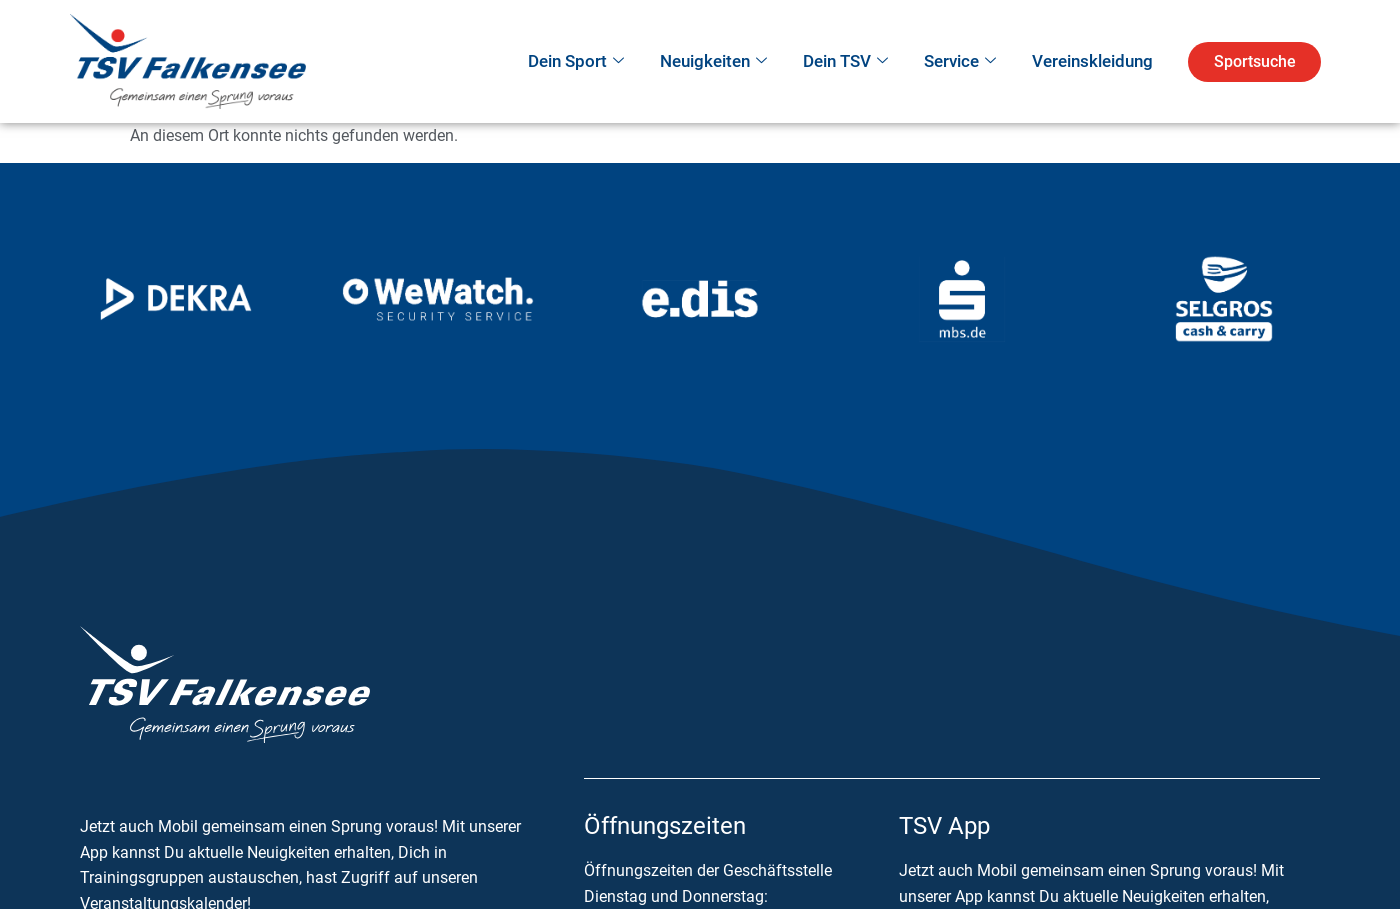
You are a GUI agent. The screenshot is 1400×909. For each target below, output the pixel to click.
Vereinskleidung (1092, 61)
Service (960, 62)
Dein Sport (576, 62)
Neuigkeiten (713, 62)
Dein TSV (845, 62)
